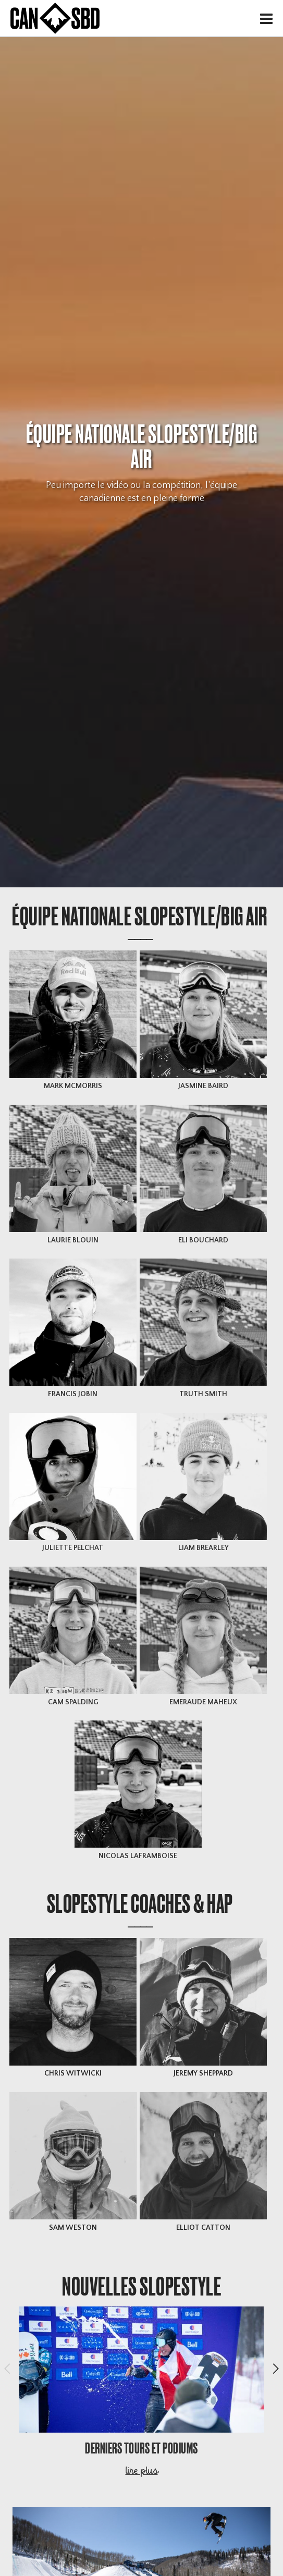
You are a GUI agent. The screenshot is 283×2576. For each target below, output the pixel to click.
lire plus (141, 2471)
